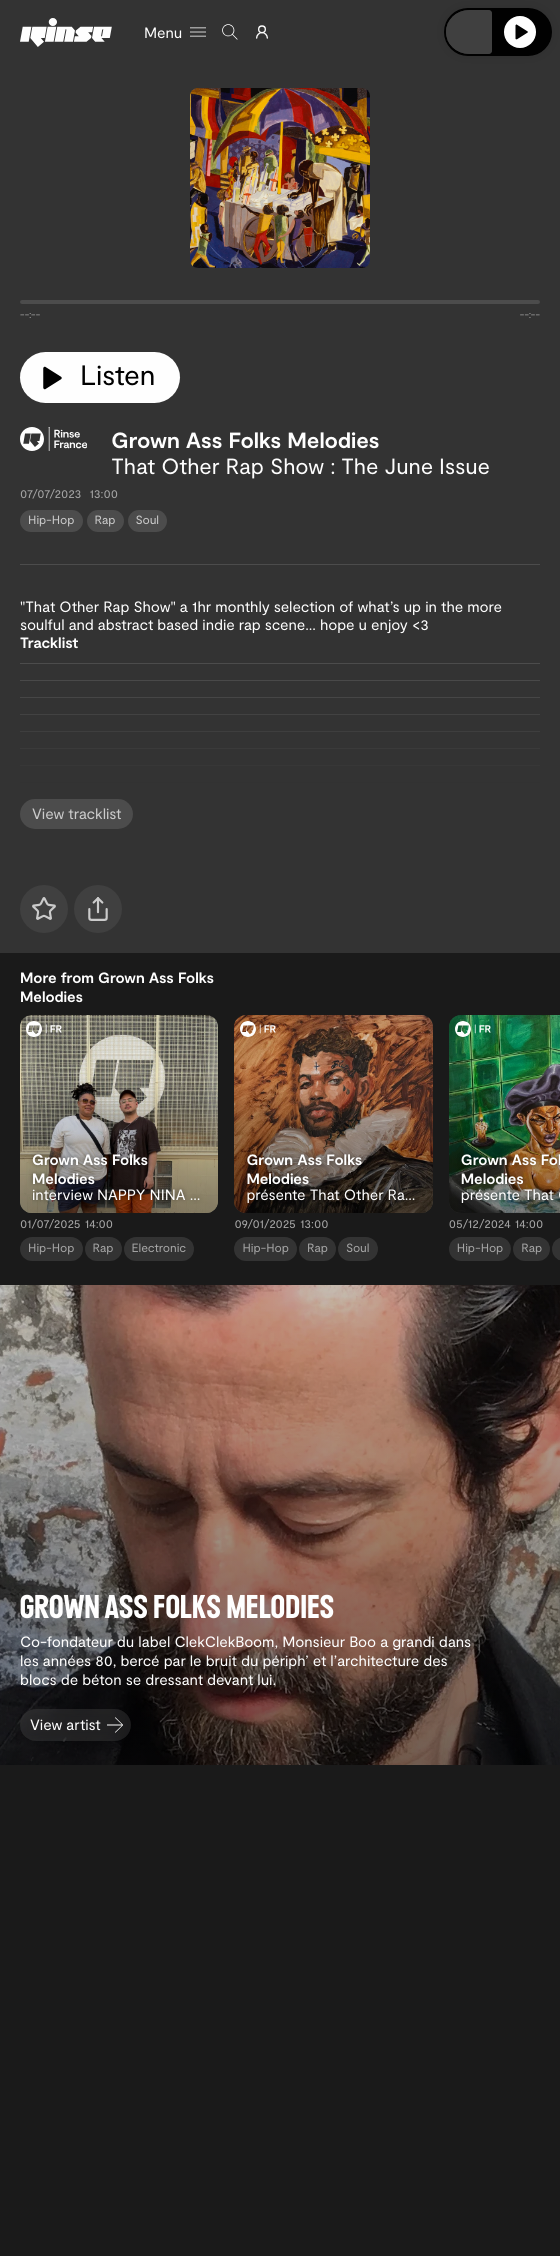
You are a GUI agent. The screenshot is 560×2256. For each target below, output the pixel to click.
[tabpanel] (280, 306)
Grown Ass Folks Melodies (245, 440)
